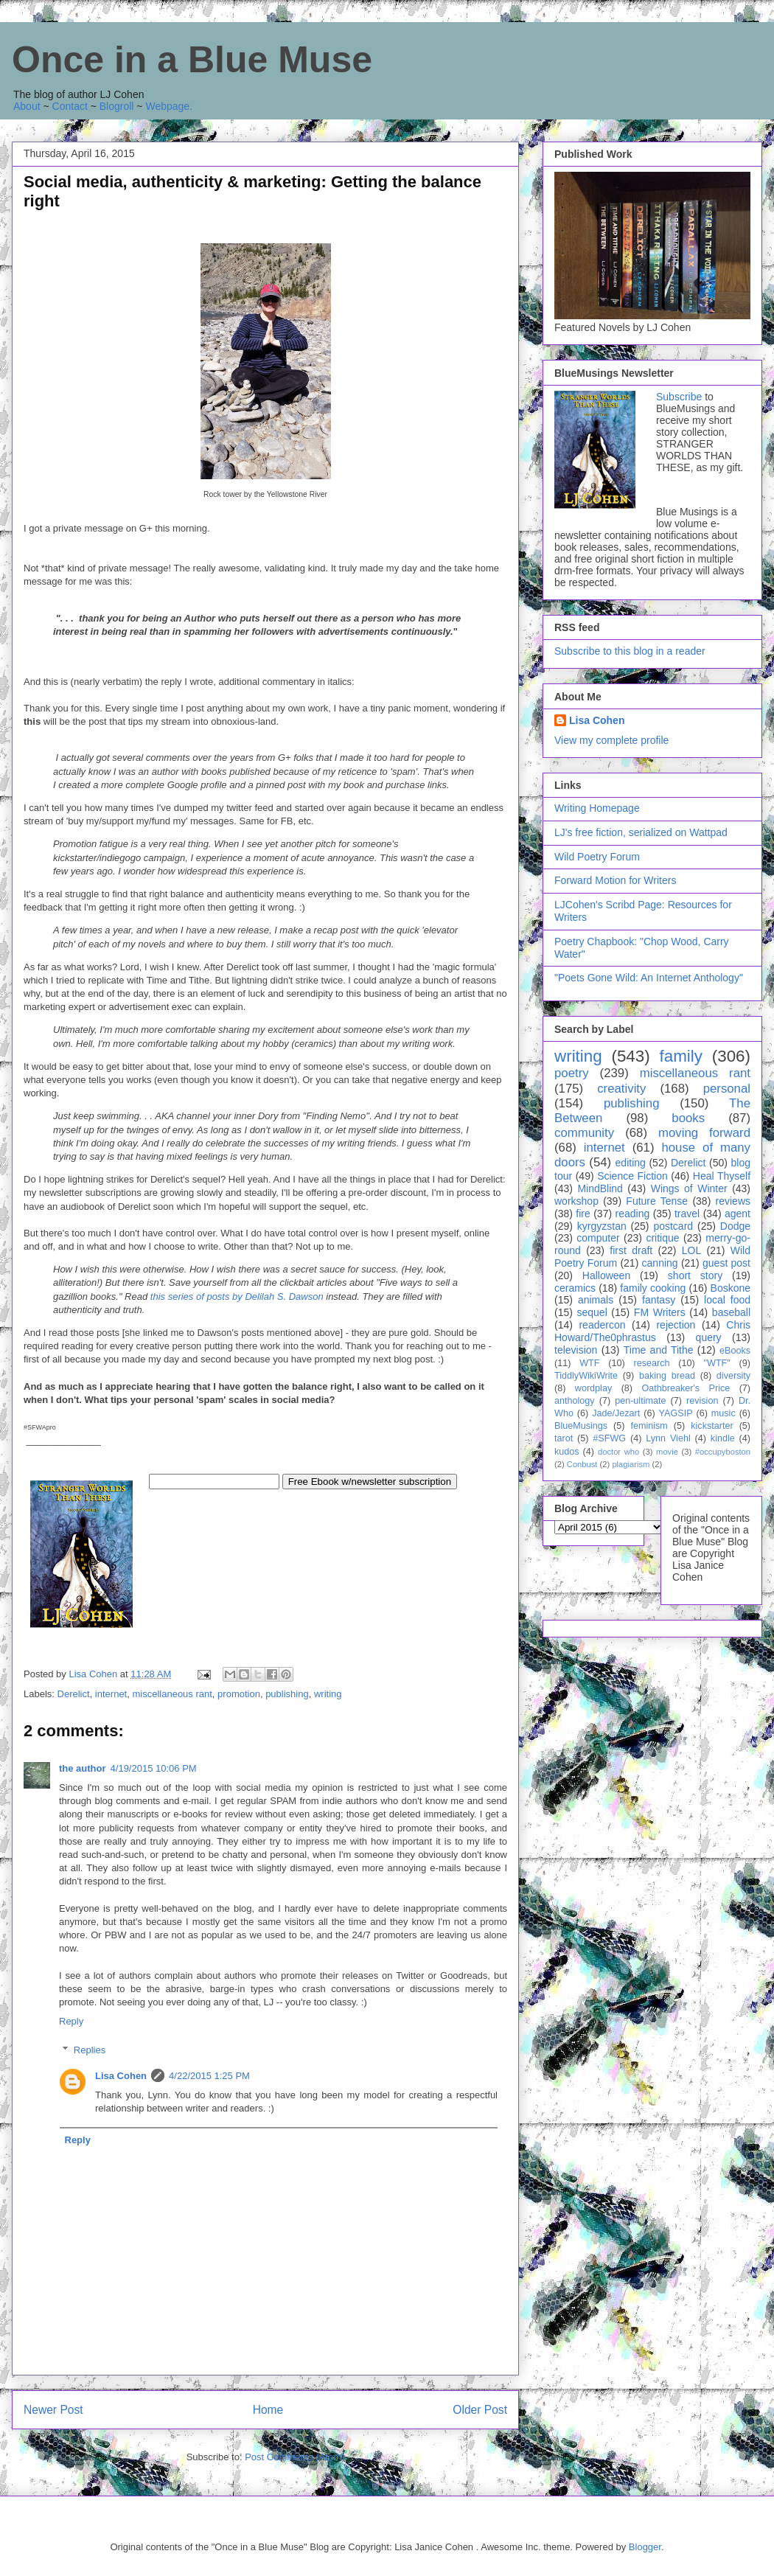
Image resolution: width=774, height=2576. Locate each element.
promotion (238, 1693)
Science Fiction (632, 1176)
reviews (733, 1201)
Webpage (167, 106)
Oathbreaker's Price (685, 1388)
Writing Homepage (597, 808)
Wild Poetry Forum (597, 857)
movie (667, 1451)
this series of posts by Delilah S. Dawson (237, 1296)
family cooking (653, 1288)
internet (111, 1693)
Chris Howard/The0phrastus (652, 1331)
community (584, 1133)
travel (687, 1213)
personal (726, 1089)
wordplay (593, 1388)
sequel (592, 1312)
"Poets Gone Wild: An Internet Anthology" (648, 978)
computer (597, 1238)
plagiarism (630, 1464)
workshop (576, 1201)
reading (633, 1213)
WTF (589, 1363)
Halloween (606, 1275)
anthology (574, 1401)
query (709, 1337)
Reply (71, 2021)
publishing (287, 1693)
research (652, 1363)
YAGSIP (676, 1413)
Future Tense (657, 1201)
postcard (673, 1226)
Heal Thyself (721, 1176)
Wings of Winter (689, 1188)
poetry (571, 1073)
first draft (631, 1250)
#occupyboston (722, 1451)
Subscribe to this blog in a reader (629, 651)
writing (328, 1693)
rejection (675, 1325)
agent (737, 1213)
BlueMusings (580, 1426)
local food (727, 1300)
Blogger (645, 2546)
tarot (563, 1438)
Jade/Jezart (616, 1413)
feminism (648, 1426)
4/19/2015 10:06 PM (154, 1768)
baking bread (667, 1376)
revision (702, 1401)
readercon (602, 1325)
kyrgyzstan (602, 1226)
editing (631, 1163)
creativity (621, 1089)
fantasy (658, 1300)
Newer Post (53, 2409)
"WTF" (717, 1363)
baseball (731, 1312)
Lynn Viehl (668, 1438)
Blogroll (117, 106)
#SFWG (609, 1438)
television (575, 1350)
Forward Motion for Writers (615, 880)
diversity (733, 1376)
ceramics (575, 1288)
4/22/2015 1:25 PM (209, 2075)
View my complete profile (611, 740)
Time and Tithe (659, 1350)
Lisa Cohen (121, 2075)
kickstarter (712, 1426)
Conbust (582, 1464)
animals (595, 1300)
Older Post (480, 2409)
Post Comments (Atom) (294, 2456)
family (680, 1056)
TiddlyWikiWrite (586, 1376)
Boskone (730, 1288)
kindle (723, 1438)
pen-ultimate (640, 1401)
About (27, 106)
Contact (70, 106)
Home (268, 2409)
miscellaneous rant (172, 1693)
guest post (726, 1263)
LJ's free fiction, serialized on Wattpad (641, 832)
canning (660, 1263)
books (688, 1118)
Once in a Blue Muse (192, 59)
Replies (89, 2049)
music (723, 1413)
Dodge (735, 1226)
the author (82, 1768)
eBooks (734, 1351)
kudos (566, 1452)
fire (583, 1213)
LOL (691, 1250)
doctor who (618, 1451)
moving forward (704, 1133)
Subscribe (679, 397)
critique (662, 1238)
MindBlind (599, 1188)
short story (695, 1275)
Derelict (73, 1693)
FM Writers (660, 1312)
